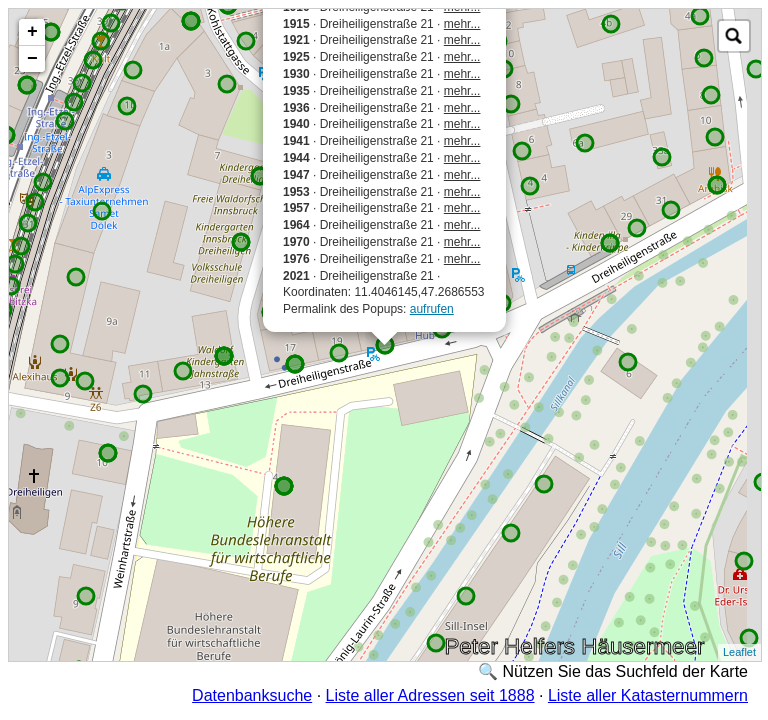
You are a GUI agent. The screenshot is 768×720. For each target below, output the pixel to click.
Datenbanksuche (252, 695)
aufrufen (432, 309)
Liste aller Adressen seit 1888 (430, 695)
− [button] (32, 59)
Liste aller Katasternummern (648, 695)
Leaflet (739, 652)
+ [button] (32, 32)
